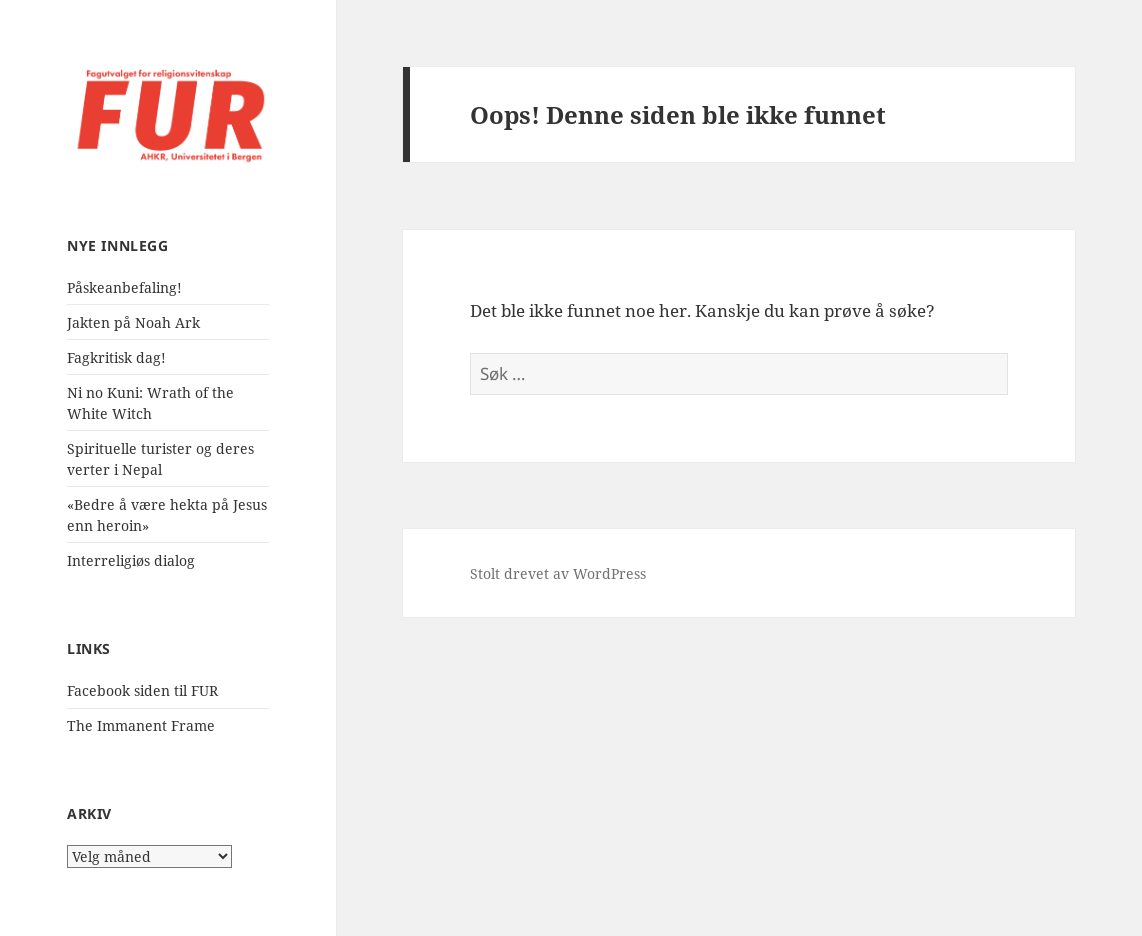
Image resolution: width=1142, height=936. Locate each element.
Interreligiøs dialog (131, 560)
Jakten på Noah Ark (133, 322)
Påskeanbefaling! (124, 287)
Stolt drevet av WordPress (558, 573)
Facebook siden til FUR (142, 690)
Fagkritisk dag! (116, 357)
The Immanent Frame (141, 725)
